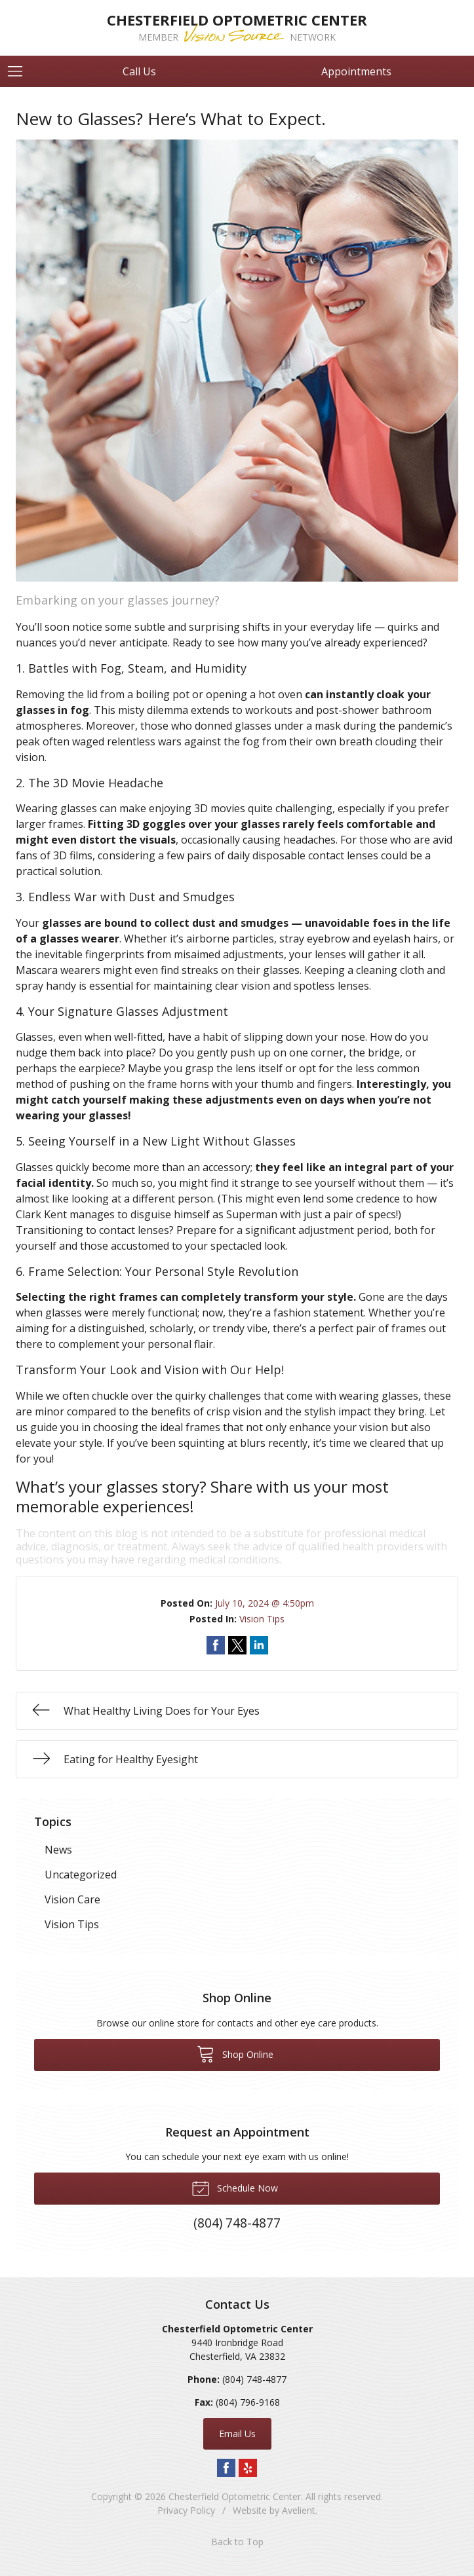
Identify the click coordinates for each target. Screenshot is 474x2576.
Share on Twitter (237, 1645)
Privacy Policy (186, 2510)
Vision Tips (262, 1619)
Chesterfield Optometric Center (234, 2496)
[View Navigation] (19, 71)
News (58, 1849)
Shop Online (235, 2053)
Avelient (298, 2510)
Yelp (248, 2468)
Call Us (139, 71)
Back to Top (237, 2541)
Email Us (237, 2433)
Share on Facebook (216, 1645)
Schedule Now (234, 2187)
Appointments (356, 71)
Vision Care (72, 1899)
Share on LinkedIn (259, 1645)
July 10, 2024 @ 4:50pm (264, 1603)
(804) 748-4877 (254, 2379)
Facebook (226, 2468)
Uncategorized (81, 1874)
